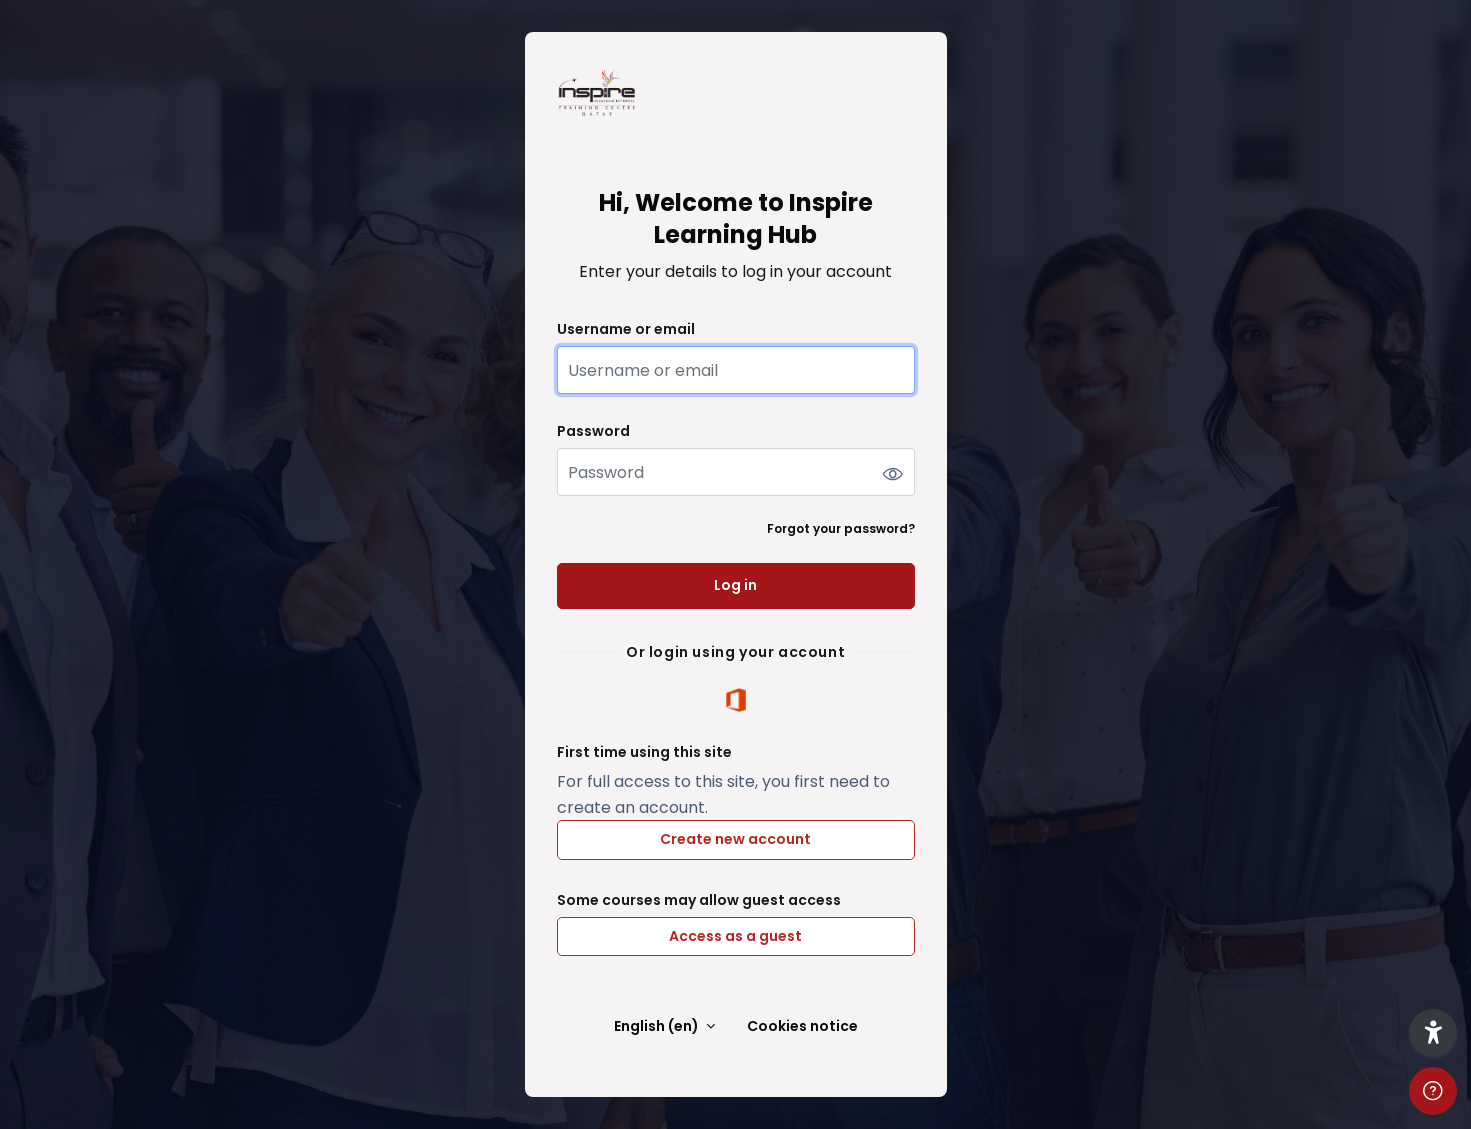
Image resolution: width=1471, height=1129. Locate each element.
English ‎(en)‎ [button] (658, 1026)
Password (593, 431)
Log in (735, 585)
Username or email (626, 329)
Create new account (735, 839)
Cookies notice (802, 1026)
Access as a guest (735, 936)
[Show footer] (1433, 1091)
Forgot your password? (841, 528)
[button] (1433, 1033)
